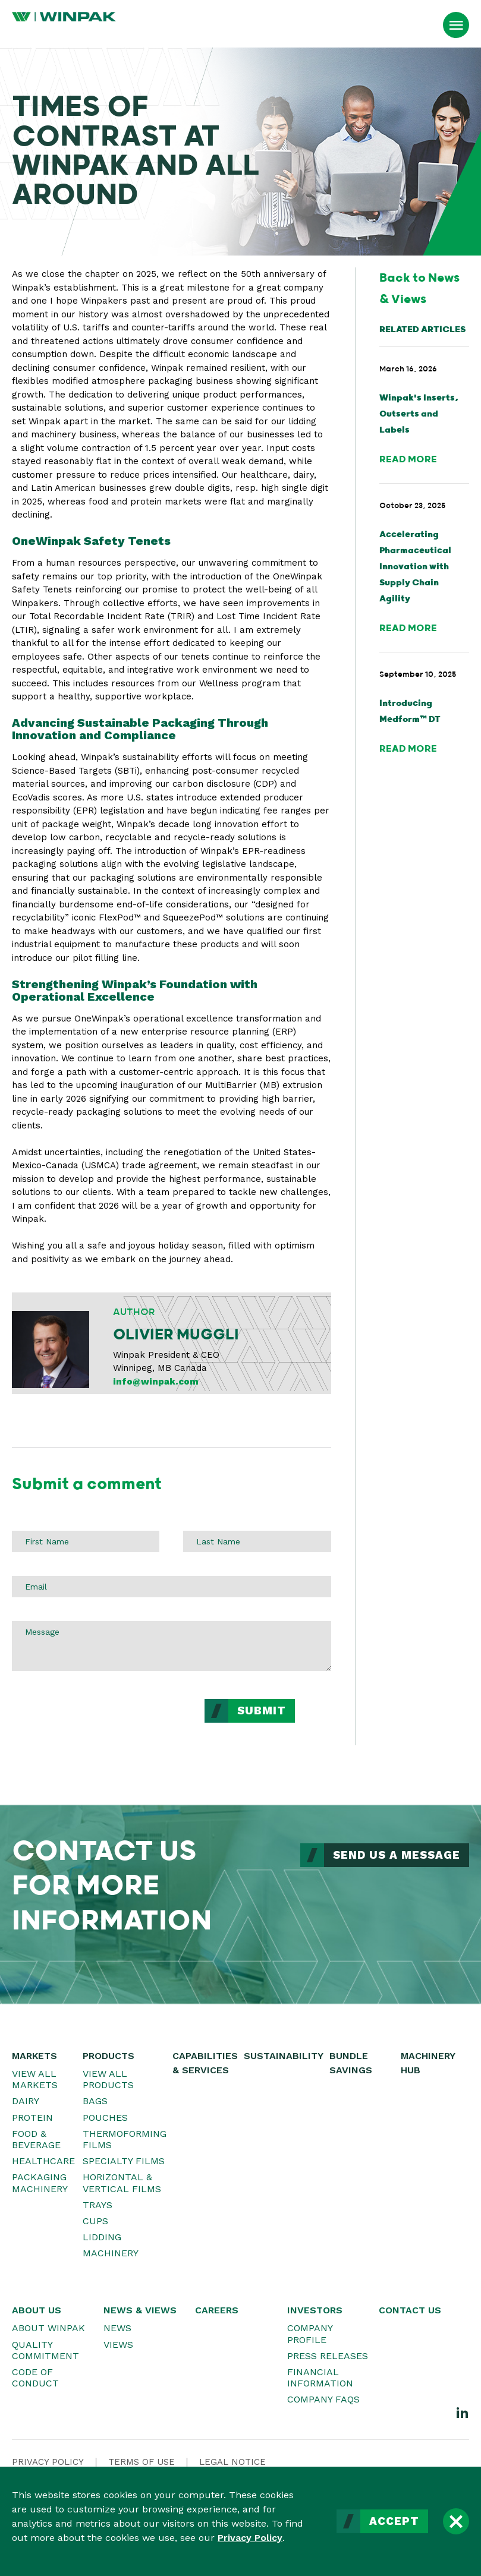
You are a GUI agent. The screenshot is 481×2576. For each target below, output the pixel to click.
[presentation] (102, 1722)
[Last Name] (257, 1541)
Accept (394, 2521)
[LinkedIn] (462, 2412)
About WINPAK (48, 2328)
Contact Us (410, 2310)
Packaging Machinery (40, 2182)
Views (118, 2344)
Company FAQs (323, 2399)
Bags (95, 2101)
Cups (95, 2221)
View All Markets (35, 2079)
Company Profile (309, 2333)
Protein (32, 2117)
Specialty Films (124, 2161)
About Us (36, 2310)
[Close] (456, 2521)
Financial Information (320, 2377)
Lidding (102, 2237)
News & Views (140, 2310)
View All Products (108, 2079)
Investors (314, 2310)
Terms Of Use (141, 2462)
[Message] (171, 1646)
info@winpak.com (156, 1381)
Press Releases (327, 2355)
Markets (34, 2055)
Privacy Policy (250, 2537)
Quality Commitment (45, 2350)
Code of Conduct (35, 2377)
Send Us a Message (396, 1855)
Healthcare (43, 2161)
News (117, 2328)
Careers (216, 2310)
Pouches (105, 2117)
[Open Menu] (456, 25)
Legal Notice (232, 2462)
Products (108, 2055)
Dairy (25, 2101)
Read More (408, 459)
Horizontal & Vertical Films (122, 2182)
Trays (97, 2205)
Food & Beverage (36, 2139)
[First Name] (85, 1541)
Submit (261, 1710)
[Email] (171, 1586)
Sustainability (283, 2055)
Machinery (111, 2253)
